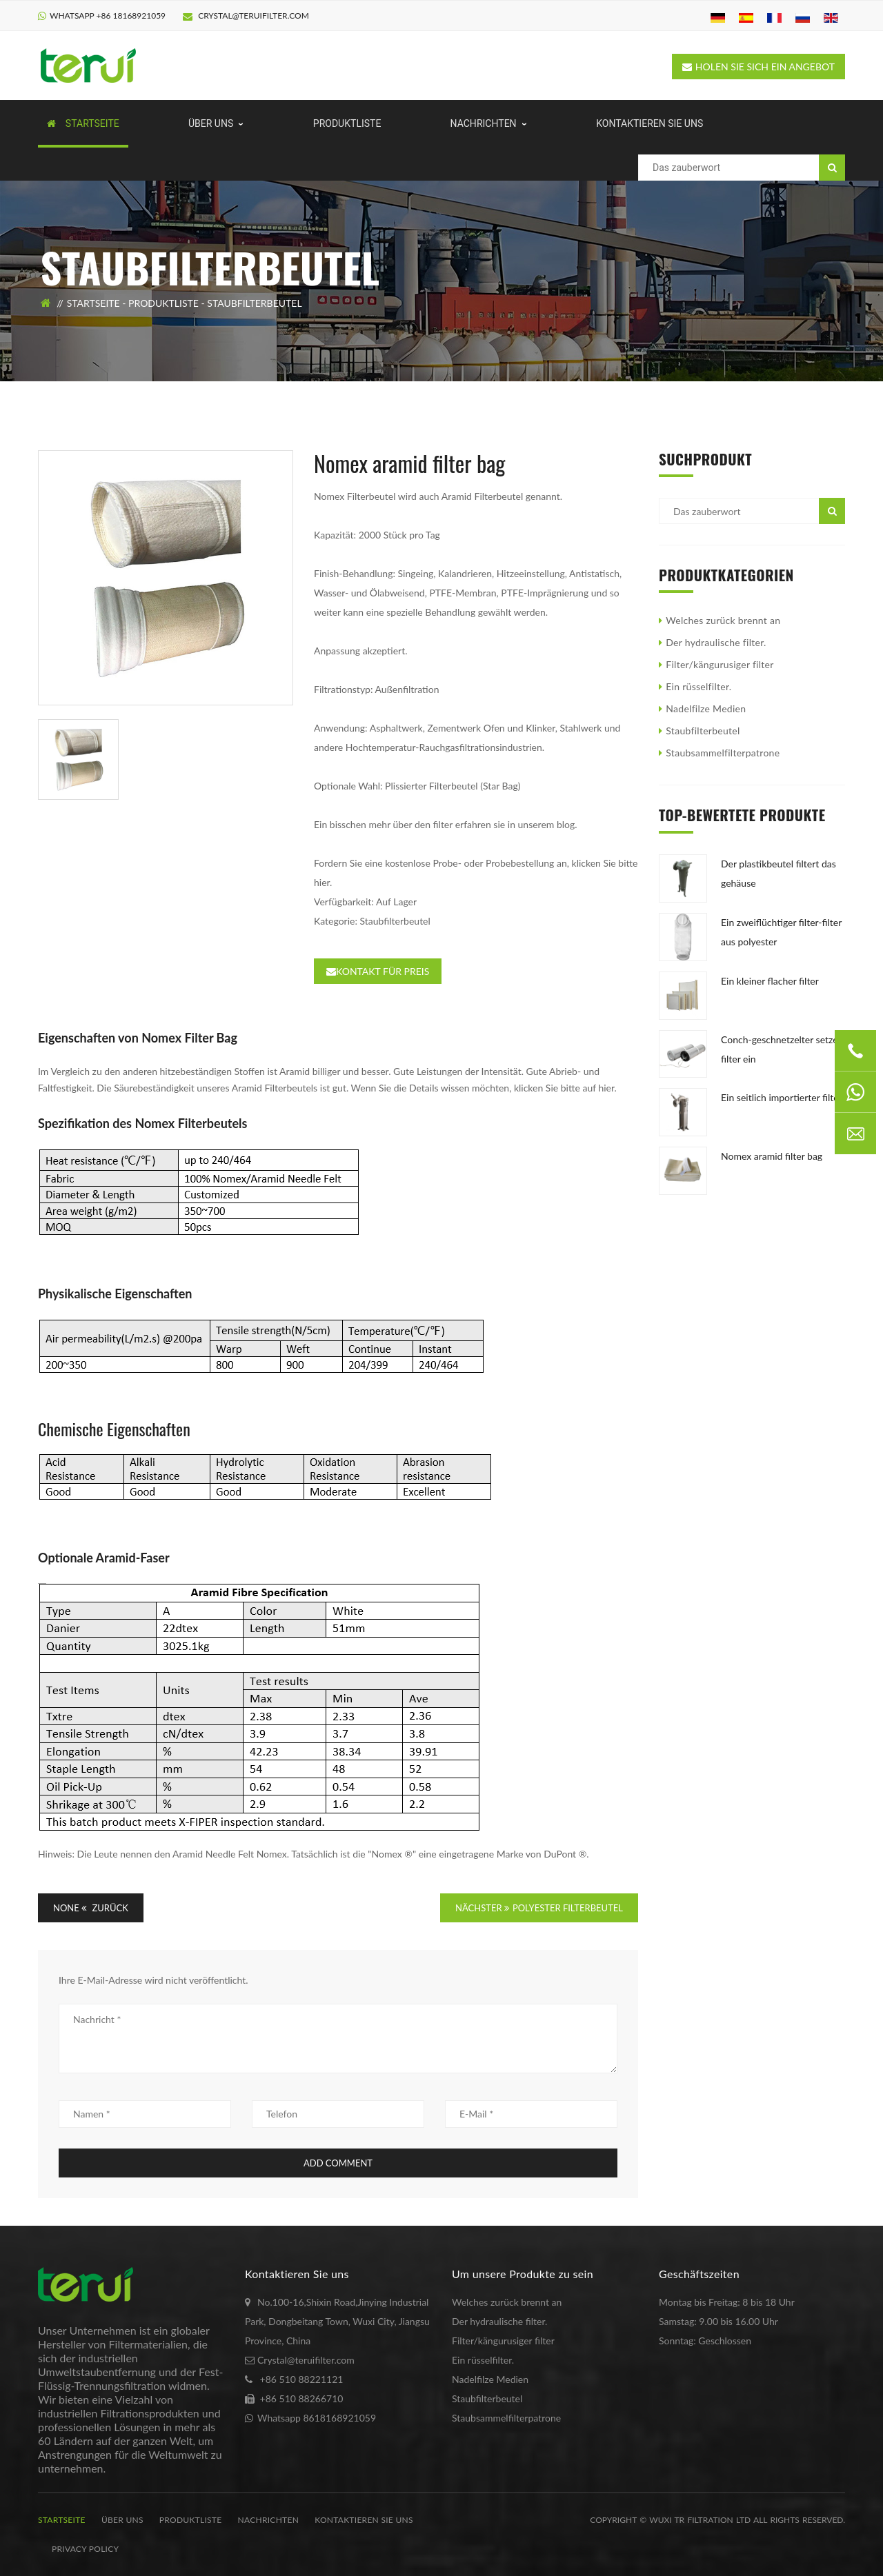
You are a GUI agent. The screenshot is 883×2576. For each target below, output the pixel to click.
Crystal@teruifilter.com (246, 15)
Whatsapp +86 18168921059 (108, 15)
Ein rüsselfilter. (698, 686)
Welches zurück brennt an (723, 620)
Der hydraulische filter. (716, 642)
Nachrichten (268, 2520)
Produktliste (163, 303)
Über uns (122, 2520)
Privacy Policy (85, 2549)
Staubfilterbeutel (254, 303)
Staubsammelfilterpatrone (723, 752)
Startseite (93, 303)
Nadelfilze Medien (706, 708)
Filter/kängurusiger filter (719, 664)
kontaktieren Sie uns (364, 2520)
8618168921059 (339, 2418)
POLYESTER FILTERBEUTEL (568, 1907)
